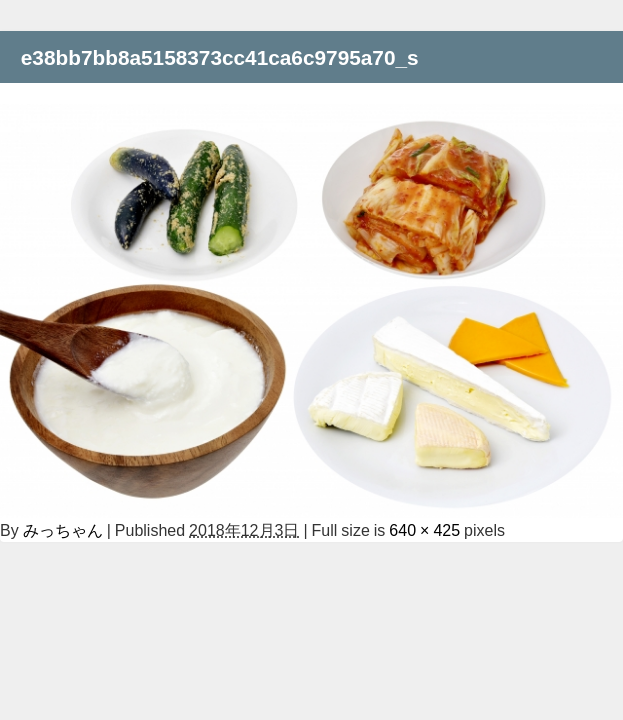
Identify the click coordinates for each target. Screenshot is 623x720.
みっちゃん (63, 530)
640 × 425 (424, 530)
